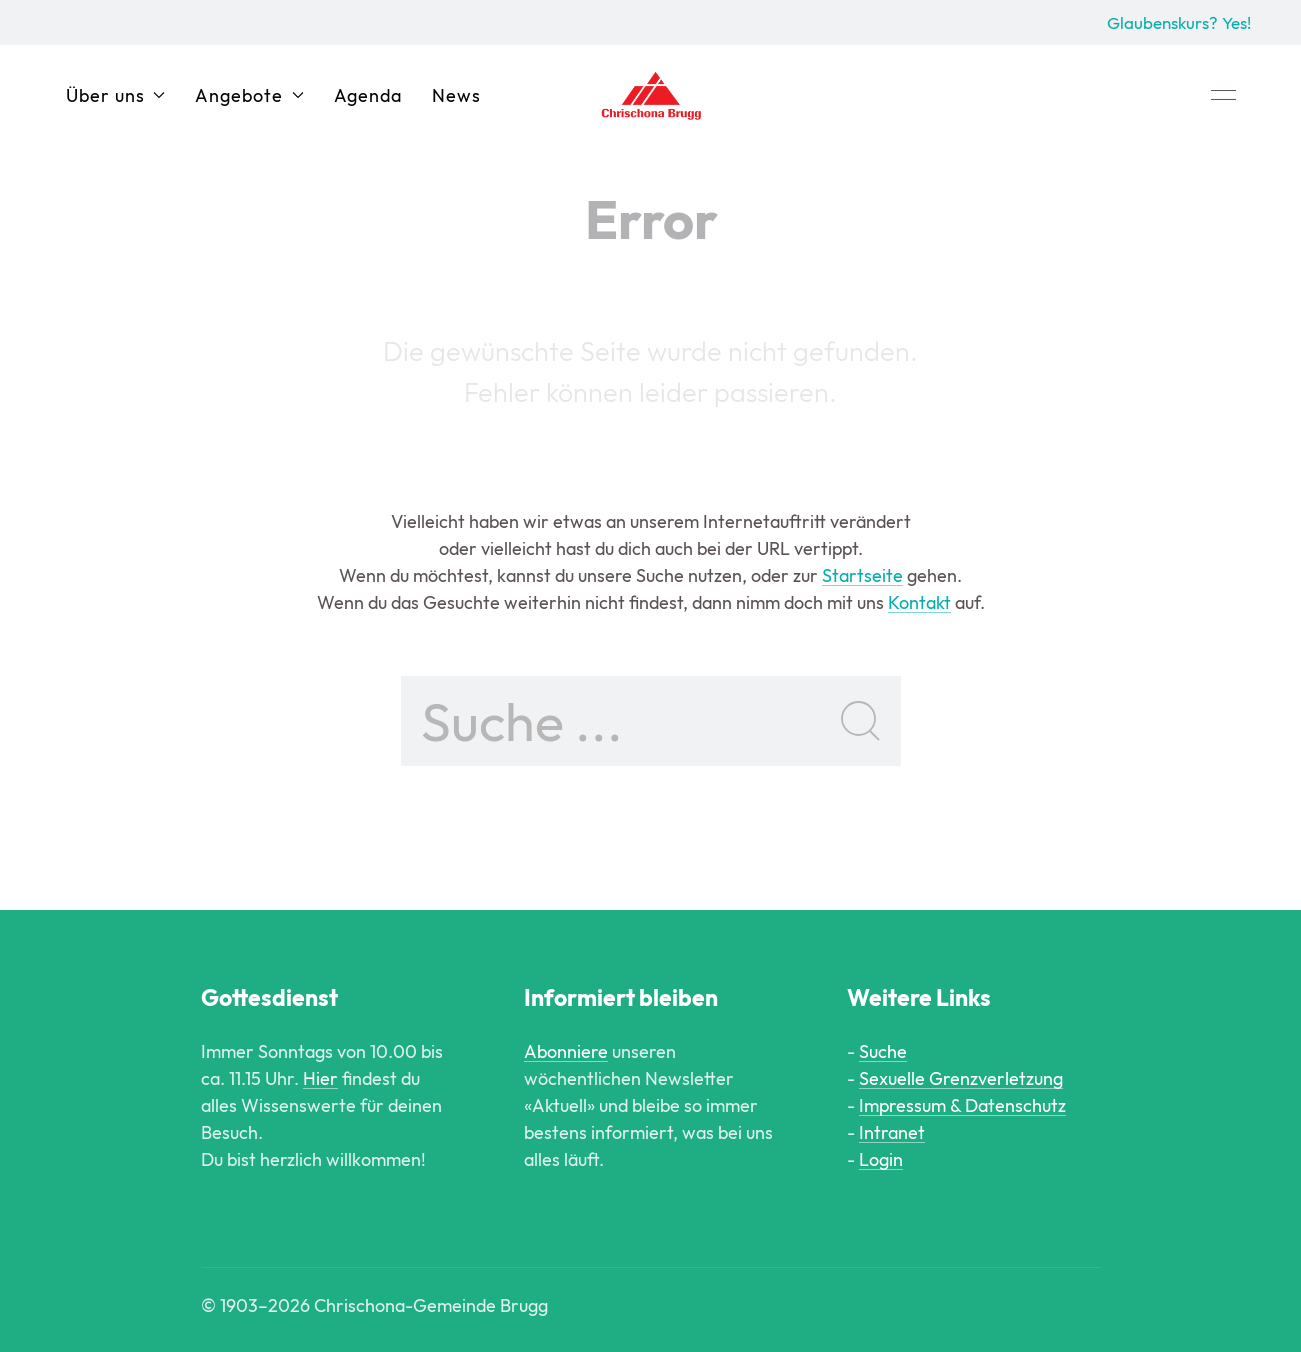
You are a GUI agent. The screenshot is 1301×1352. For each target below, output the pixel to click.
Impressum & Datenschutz (962, 1105)
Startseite (862, 575)
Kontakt (919, 602)
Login (881, 1159)
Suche (883, 1051)
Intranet (892, 1132)
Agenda (368, 95)
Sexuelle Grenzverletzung (961, 1078)
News (456, 95)
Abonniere (566, 1051)
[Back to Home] (651, 95)
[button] (1223, 95)
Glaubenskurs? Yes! (1179, 22)
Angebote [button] (249, 95)
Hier (320, 1078)
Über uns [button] (116, 95)
